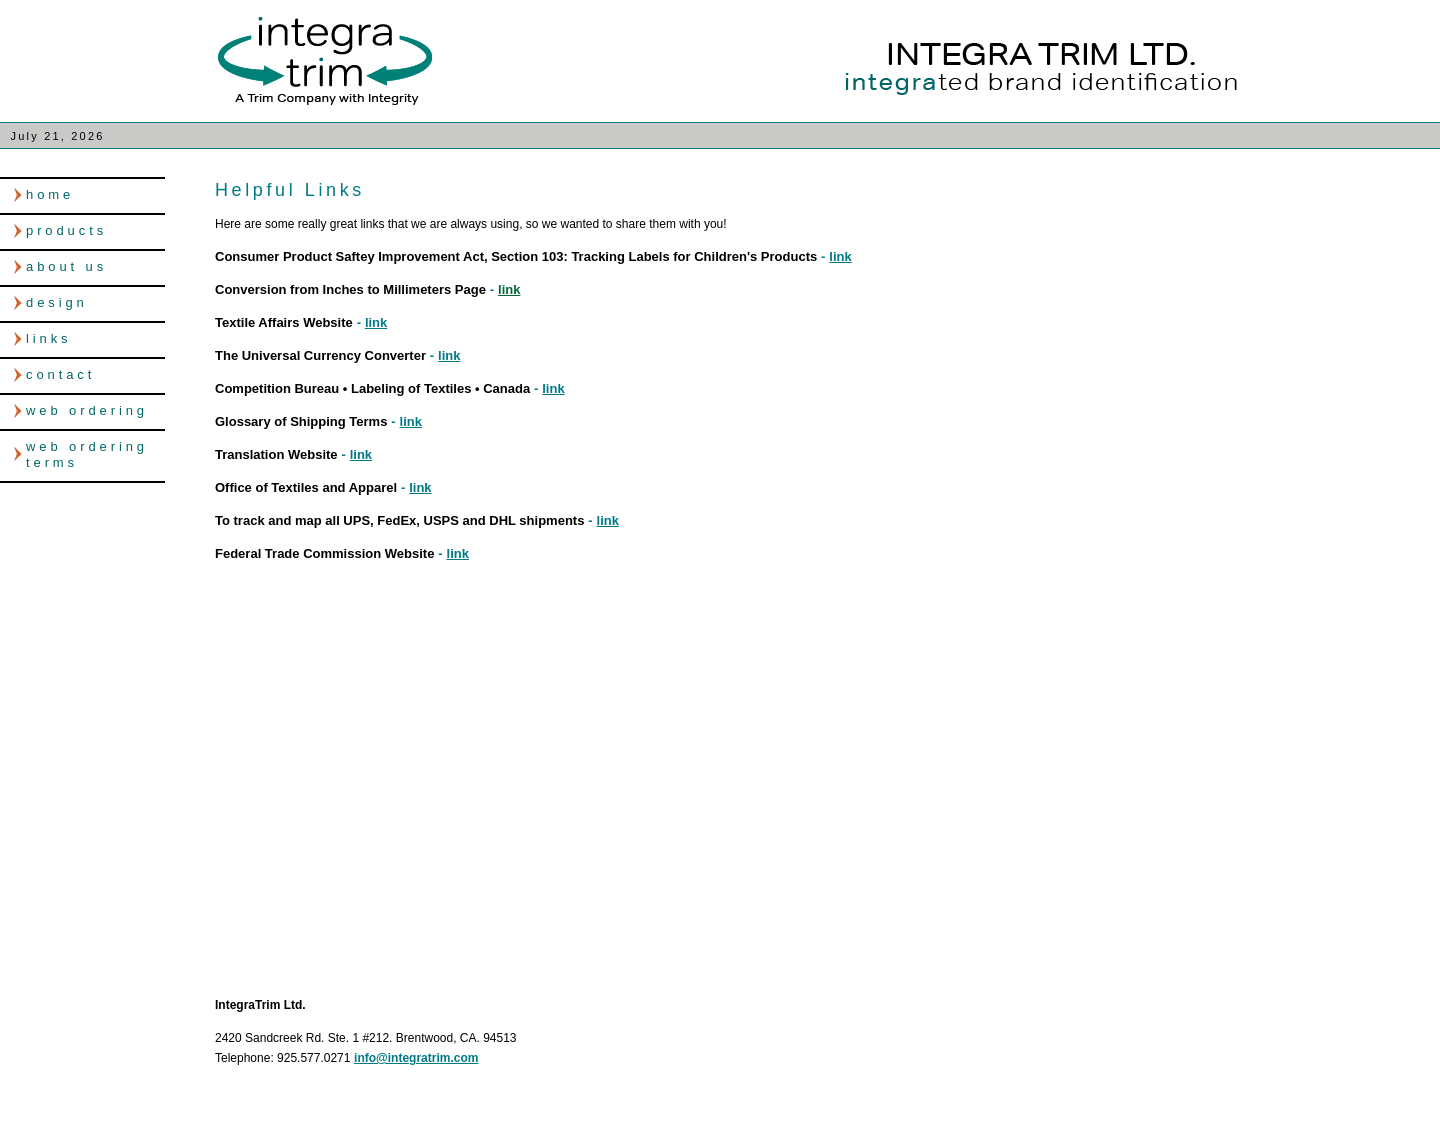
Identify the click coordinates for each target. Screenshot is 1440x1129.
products (66, 230)
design (57, 302)
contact (60, 374)
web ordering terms (87, 454)
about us (66, 266)
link (840, 256)
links (49, 338)
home (50, 194)
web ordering (87, 410)
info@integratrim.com (416, 1058)
